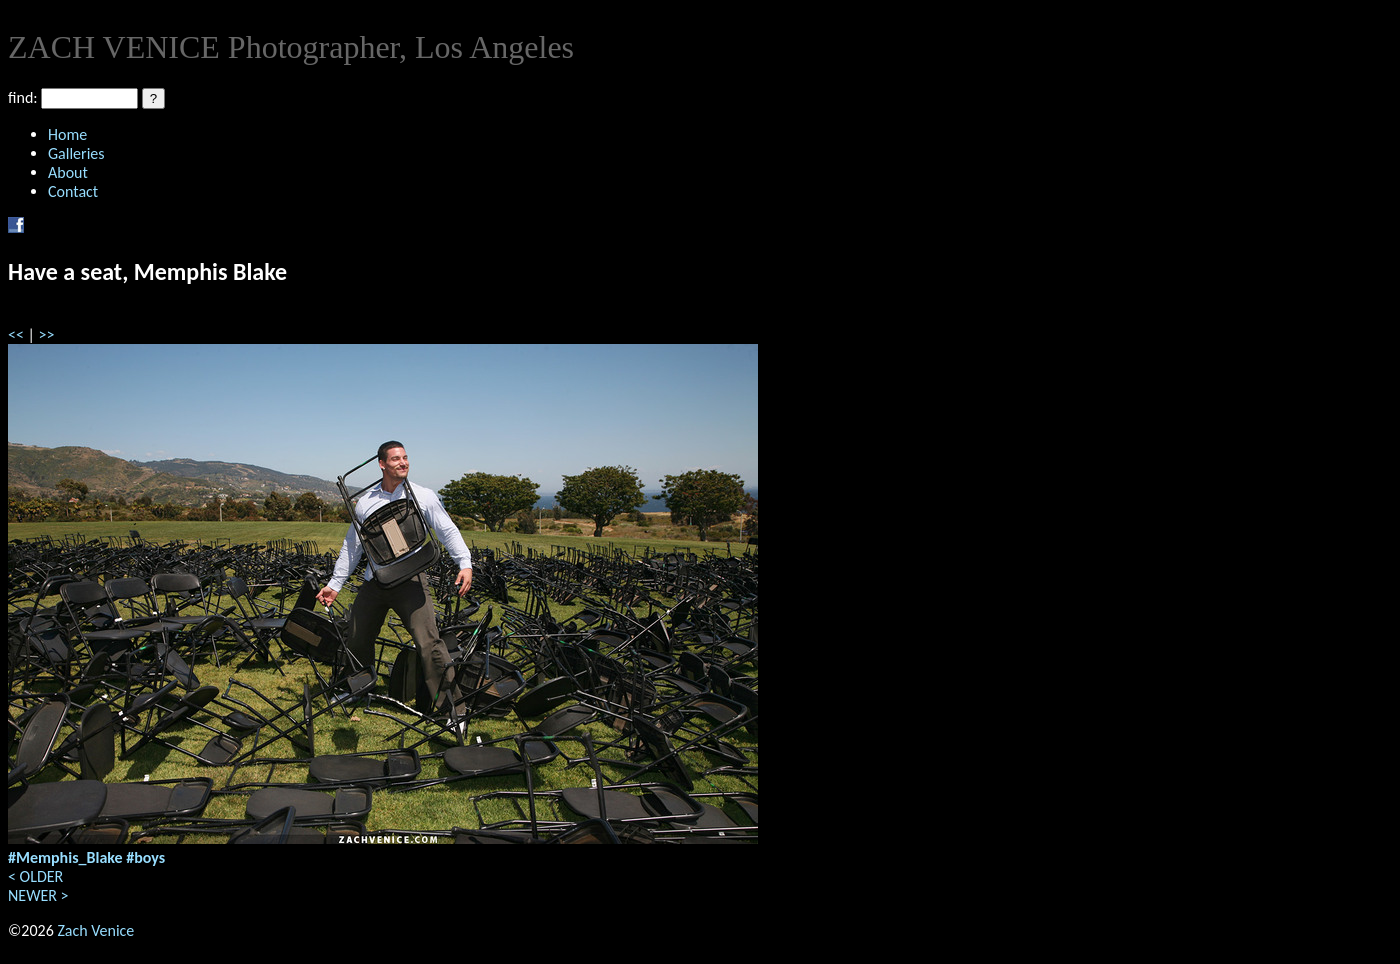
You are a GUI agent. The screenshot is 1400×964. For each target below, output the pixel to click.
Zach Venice (95, 930)
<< (16, 334)
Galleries (76, 153)
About (68, 172)
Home (67, 134)
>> (47, 334)
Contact (73, 191)
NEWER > (38, 895)
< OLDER (35, 876)
